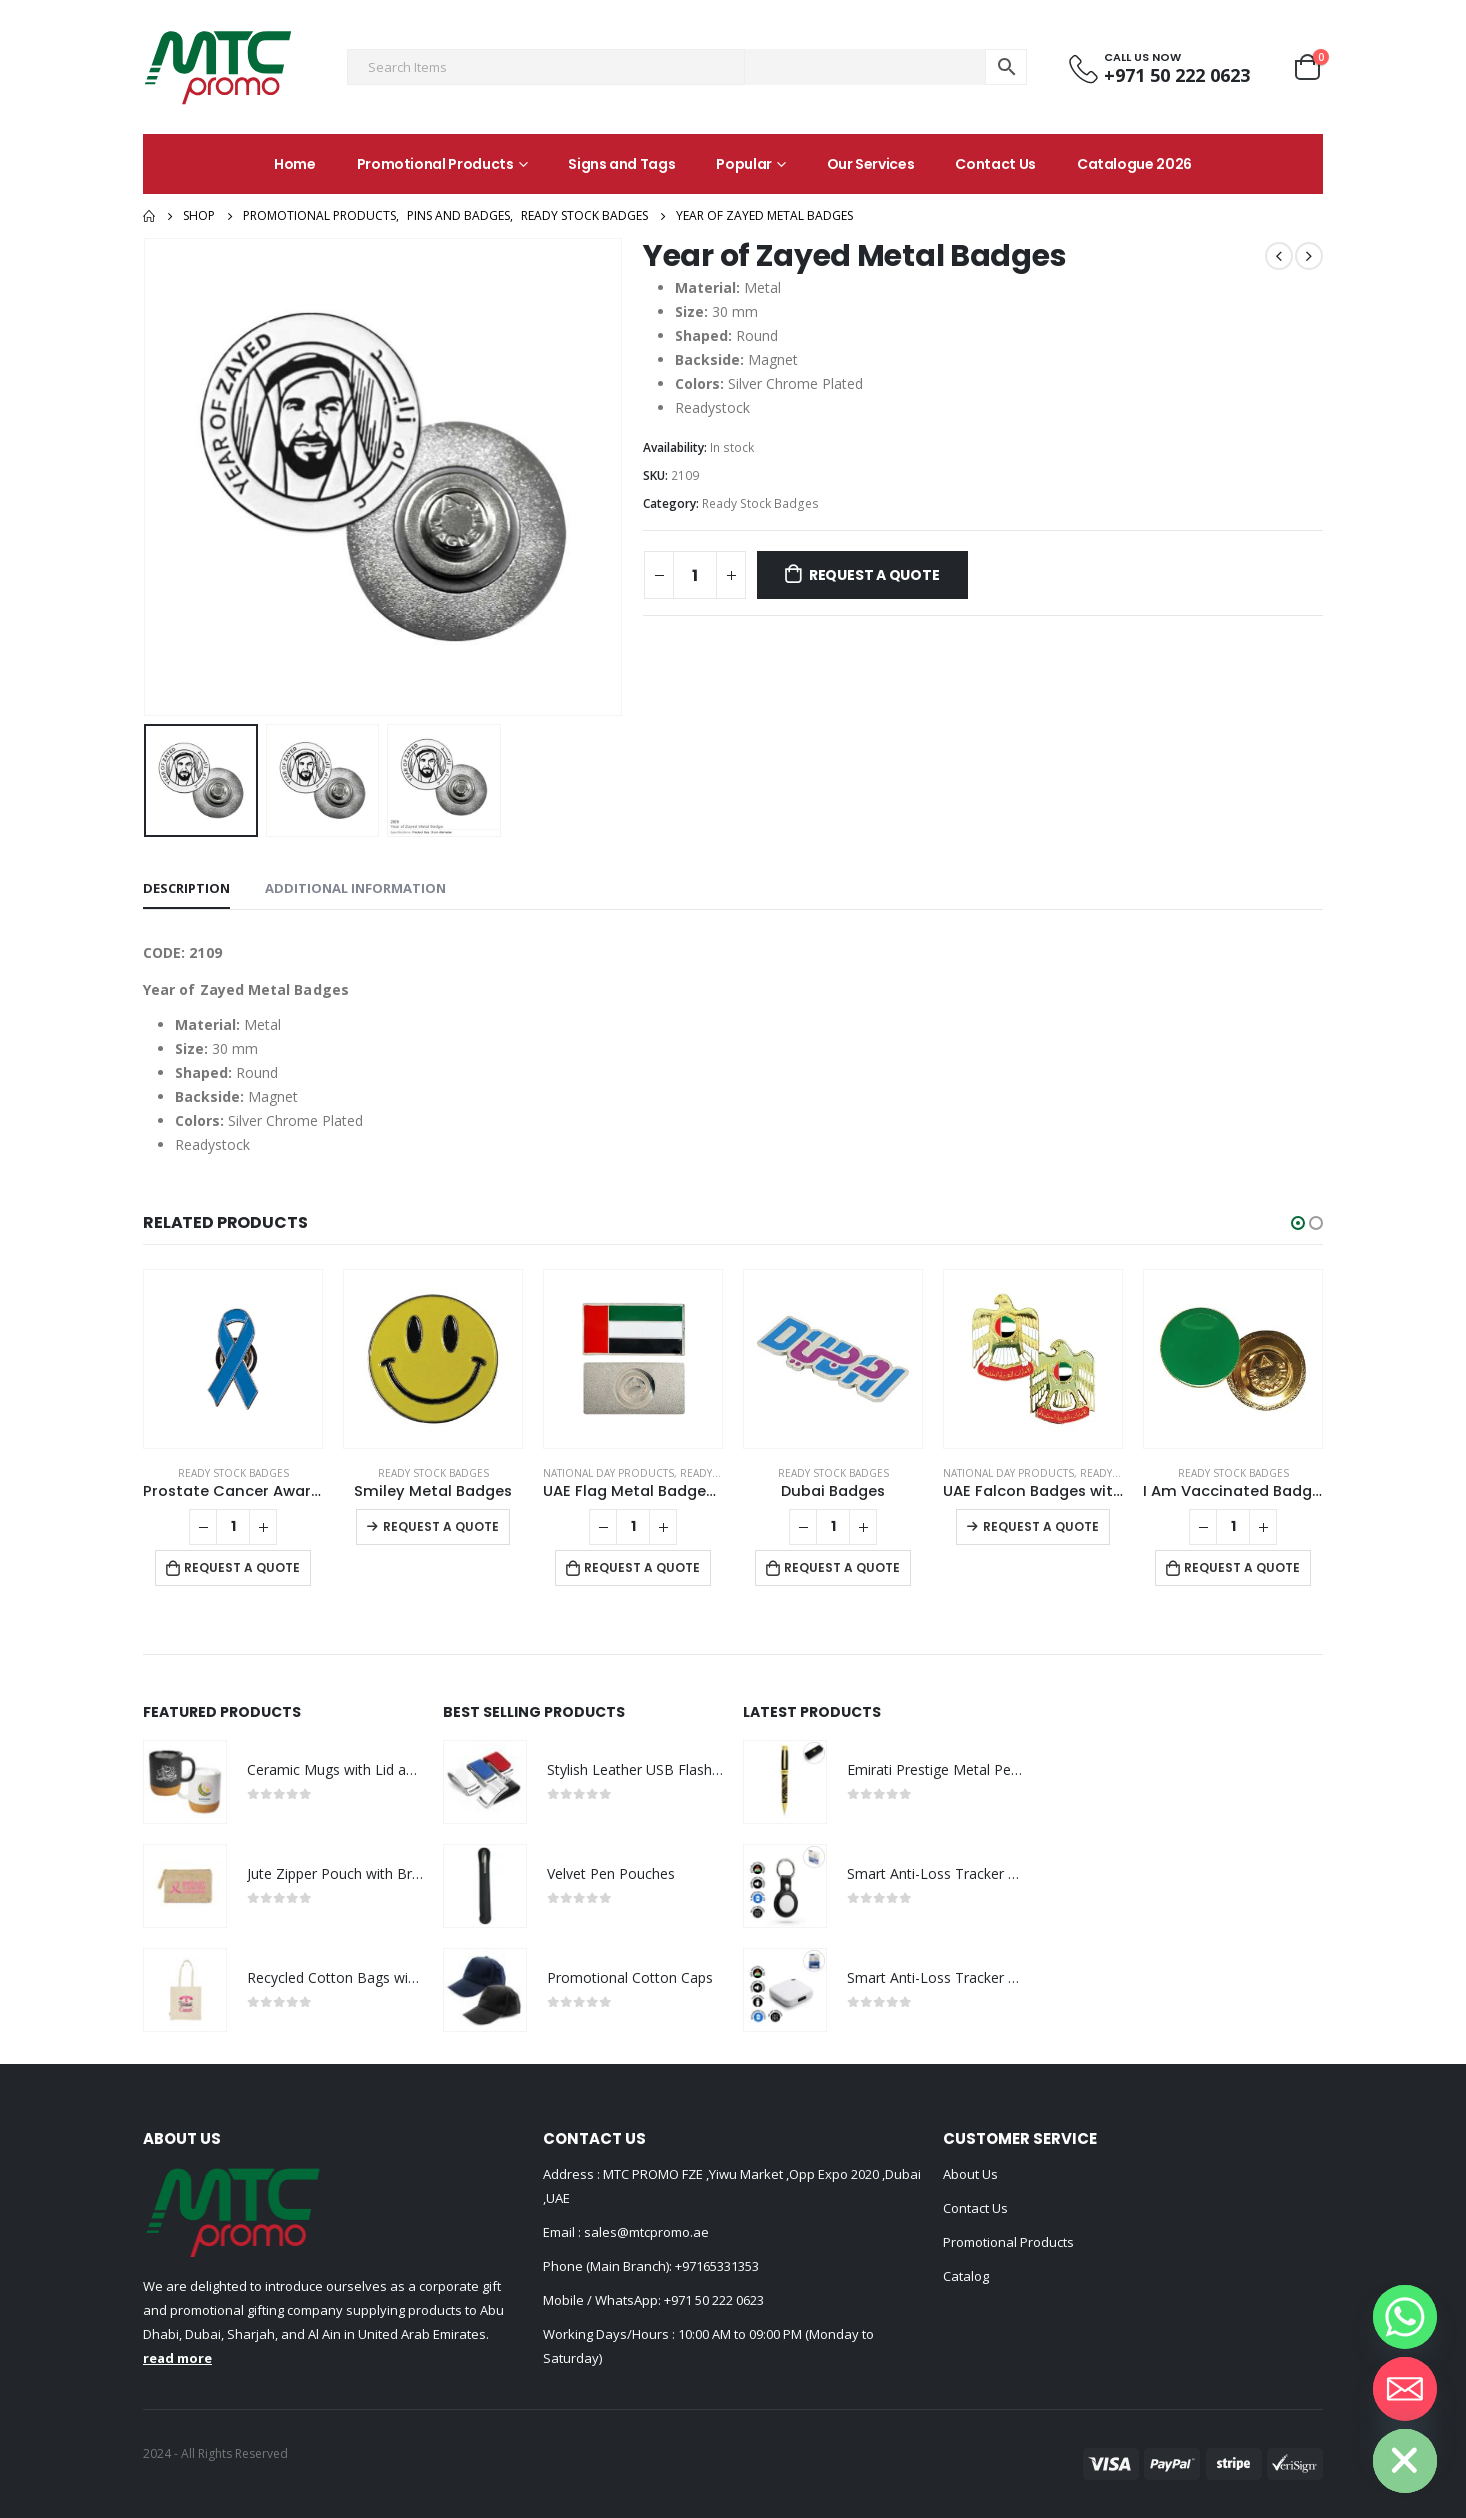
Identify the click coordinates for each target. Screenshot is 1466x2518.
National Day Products (608, 1473)
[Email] (1405, 2389)
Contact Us (995, 164)
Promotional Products (435, 164)
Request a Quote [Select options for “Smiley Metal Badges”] (441, 1526)
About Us (970, 2174)
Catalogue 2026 (1134, 164)
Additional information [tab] (355, 888)
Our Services (871, 164)
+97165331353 (717, 2266)
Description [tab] (186, 888)
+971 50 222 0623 (714, 2300)
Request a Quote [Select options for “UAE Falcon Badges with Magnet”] (1041, 1526)
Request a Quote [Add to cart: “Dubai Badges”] (842, 1567)
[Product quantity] (695, 575)
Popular (744, 164)
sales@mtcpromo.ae (645, 2232)
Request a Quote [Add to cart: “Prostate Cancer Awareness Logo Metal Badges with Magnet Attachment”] (242, 1567)
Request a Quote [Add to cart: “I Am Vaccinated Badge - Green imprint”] (1242, 1567)
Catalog (966, 2276)
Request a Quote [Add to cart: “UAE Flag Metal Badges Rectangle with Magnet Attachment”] (642, 1567)
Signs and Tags (621, 164)
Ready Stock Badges (760, 503)
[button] (1298, 1223)
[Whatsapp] (1405, 2317)
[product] (233, 1359)
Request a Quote (874, 575)
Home (295, 164)
